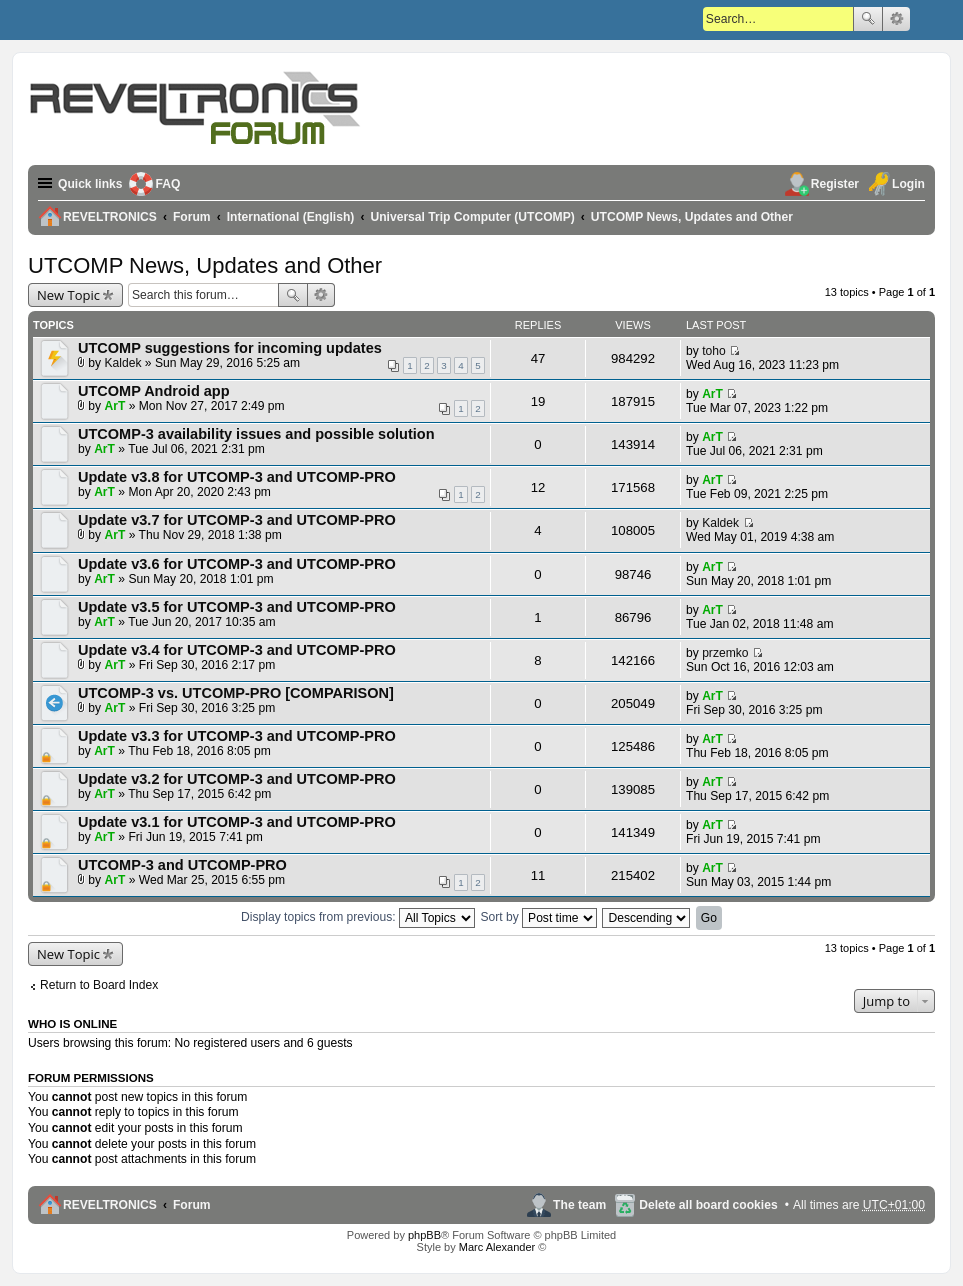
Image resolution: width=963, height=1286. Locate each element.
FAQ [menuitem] (168, 184)
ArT (115, 406)
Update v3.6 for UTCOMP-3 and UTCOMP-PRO (237, 564)
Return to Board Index (99, 985)
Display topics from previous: (358, 917)
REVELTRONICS (110, 1205)
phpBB (424, 1235)
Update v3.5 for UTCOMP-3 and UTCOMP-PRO (237, 607)
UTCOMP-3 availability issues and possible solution (256, 434)
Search (868, 19)
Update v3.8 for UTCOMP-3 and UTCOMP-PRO (237, 477)
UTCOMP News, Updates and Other (205, 265)
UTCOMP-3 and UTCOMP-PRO (182, 865)
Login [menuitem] (908, 184)
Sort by (538, 917)
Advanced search (896, 19)
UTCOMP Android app (154, 391)
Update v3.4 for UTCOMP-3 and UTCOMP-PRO (237, 650)
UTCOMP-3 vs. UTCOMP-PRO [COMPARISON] (236, 693)
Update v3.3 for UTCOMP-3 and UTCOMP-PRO (237, 736)
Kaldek (123, 363)
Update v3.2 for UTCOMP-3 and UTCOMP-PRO (237, 779)
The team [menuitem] (579, 1205)
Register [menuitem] (835, 184)
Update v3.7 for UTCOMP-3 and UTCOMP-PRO (237, 520)
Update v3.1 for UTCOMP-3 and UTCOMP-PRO (237, 822)
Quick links (90, 184)
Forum (192, 1205)
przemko (725, 653)
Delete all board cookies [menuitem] (708, 1205)
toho (714, 351)
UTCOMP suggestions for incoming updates (230, 348)
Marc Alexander (497, 1247)
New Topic (68, 295)
